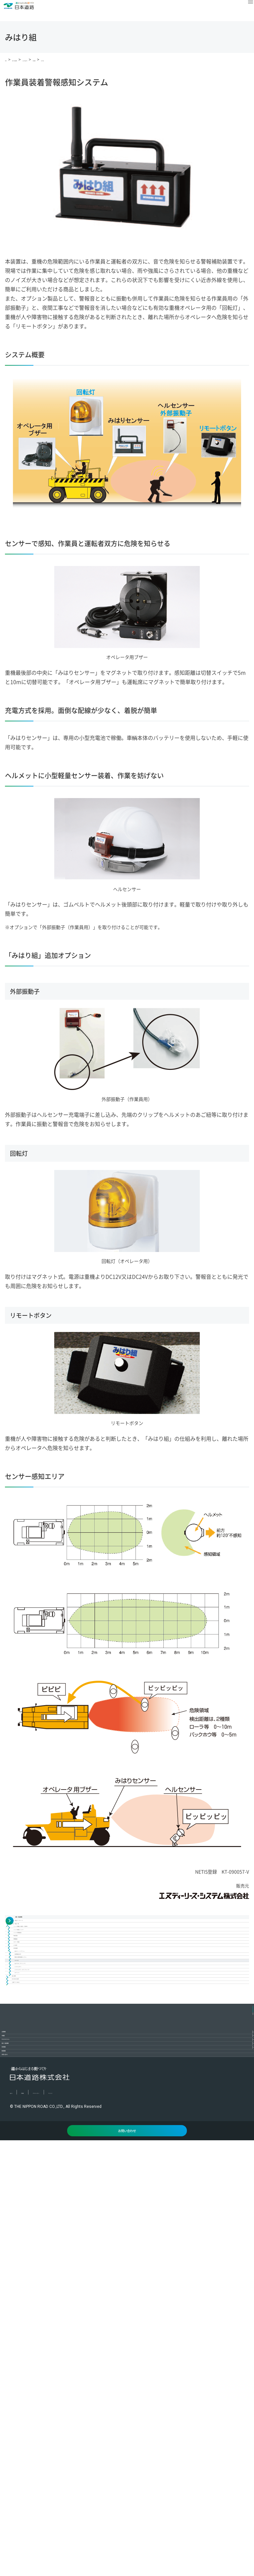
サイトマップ (125, 2519)
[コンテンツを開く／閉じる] (245, 2348)
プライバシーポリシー (81, 2519)
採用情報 (21, 2432)
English (17, 2519)
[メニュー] (243, 10)
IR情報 (18, 2369)
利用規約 (42, 2519)
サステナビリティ (32, 2390)
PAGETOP (246, 2329)
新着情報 (21, 2453)
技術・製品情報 (29, 2411)
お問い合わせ (27, 2474)
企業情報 (21, 2348)
